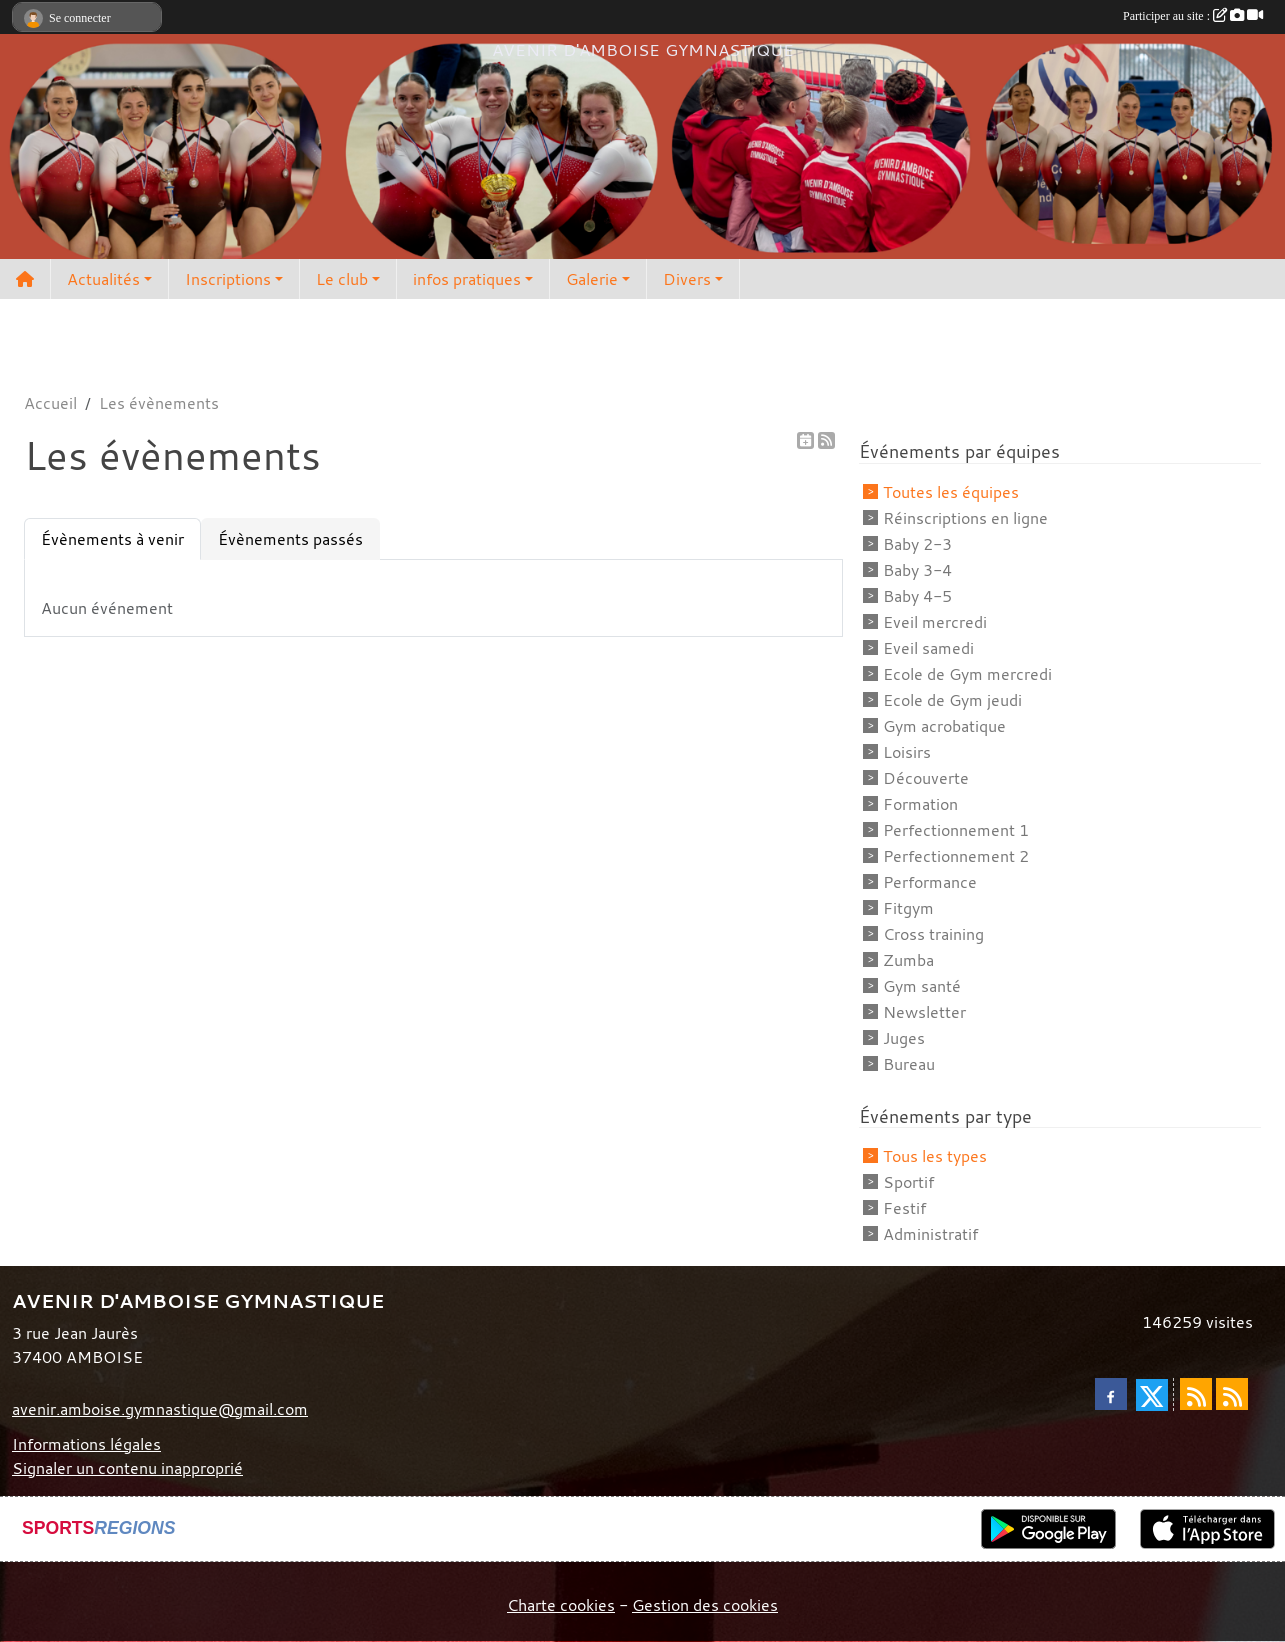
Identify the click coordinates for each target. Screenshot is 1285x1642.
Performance (930, 882)
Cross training (933, 934)
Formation (920, 804)
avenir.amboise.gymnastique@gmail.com (160, 1409)
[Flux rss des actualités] (1196, 1394)
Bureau (909, 1064)
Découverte (926, 778)
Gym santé (922, 986)
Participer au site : (1193, 16)
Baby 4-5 (917, 596)
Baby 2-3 (917, 544)
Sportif (908, 1182)
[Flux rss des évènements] (1232, 1394)
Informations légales (86, 1444)
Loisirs (907, 752)
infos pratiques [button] (467, 279)
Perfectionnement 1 (956, 830)
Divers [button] (687, 279)
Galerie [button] (592, 279)
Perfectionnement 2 (956, 856)
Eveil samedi (928, 648)
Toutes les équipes (951, 492)
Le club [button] (342, 279)
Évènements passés (290, 539)
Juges (904, 1038)
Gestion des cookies (705, 1605)
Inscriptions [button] (228, 279)
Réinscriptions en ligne (965, 518)
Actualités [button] (103, 279)
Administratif (930, 1234)
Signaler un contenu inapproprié (127, 1468)
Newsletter (924, 1012)
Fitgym (908, 908)
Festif (904, 1208)
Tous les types (935, 1156)
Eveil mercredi (935, 622)
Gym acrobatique (944, 726)
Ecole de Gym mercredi (967, 674)
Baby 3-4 (917, 570)
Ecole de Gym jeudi (952, 700)
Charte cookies (561, 1605)
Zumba (908, 960)
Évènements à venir (112, 539)
